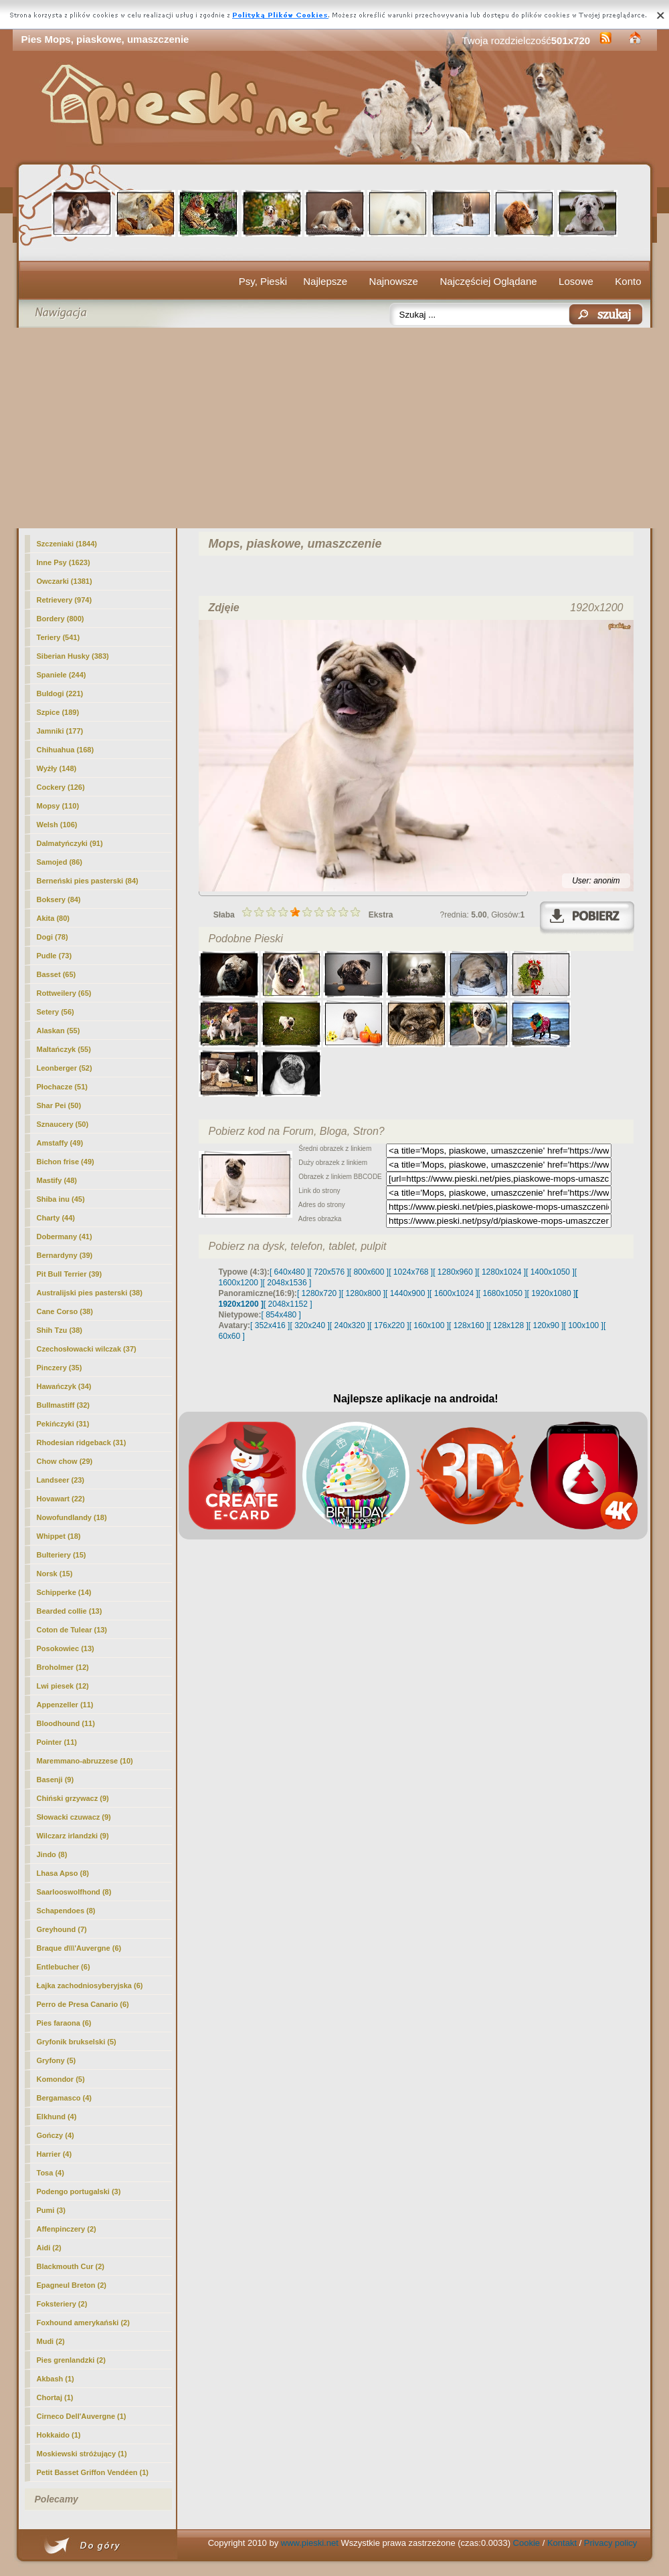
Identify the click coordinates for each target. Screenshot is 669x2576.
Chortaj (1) (55, 2397)
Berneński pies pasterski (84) (87, 881)
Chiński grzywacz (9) (73, 1798)
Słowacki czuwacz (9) (74, 1817)
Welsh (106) (57, 825)
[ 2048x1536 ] (287, 1282)
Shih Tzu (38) (59, 1330)
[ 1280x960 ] (455, 1272)
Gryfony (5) (56, 2060)
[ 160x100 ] (429, 1325)
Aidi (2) (49, 2248)
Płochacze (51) (62, 1087)
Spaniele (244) (61, 675)
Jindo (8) (52, 1854)
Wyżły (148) (57, 768)
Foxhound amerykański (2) (83, 2323)
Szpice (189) (58, 712)
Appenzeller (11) (65, 1705)
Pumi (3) (51, 2210)
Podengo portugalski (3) (79, 2191)
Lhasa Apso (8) (63, 1873)
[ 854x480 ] (281, 1314)
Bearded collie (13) (69, 1611)
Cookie (526, 2543)
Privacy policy (610, 2543)
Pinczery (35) (59, 1368)
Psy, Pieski (263, 281)
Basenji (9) (55, 1780)
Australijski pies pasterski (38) (89, 1293)
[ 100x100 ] (583, 1325)
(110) (58, 806)
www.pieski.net (310, 2543)
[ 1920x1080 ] (551, 1293)
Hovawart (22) (61, 1499)
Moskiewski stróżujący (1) (82, 2454)
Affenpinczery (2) (66, 2229)
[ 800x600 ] (369, 1272)
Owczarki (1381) (64, 581)
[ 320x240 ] (309, 1325)
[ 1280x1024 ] (501, 1272)
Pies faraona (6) (64, 2023)
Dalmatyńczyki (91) (70, 843)
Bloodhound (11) (66, 1723)
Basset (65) (56, 974)
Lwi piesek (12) (63, 1686)
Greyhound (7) (62, 1929)
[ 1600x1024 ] (453, 1293)
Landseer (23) (61, 1480)
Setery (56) (55, 1012)
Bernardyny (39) (65, 1255)
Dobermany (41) (64, 1236)
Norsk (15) (55, 1574)
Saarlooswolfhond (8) (74, 1892)
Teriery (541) (58, 637)
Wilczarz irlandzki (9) (73, 1836)
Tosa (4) (50, 2173)
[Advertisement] (335, 428)
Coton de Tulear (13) (72, 1630)
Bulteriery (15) (61, 1555)
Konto (628, 281)
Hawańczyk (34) (64, 1386)
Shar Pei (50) (59, 1105)
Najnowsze (393, 281)
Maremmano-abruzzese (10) (85, 1761)
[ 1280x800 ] (363, 1293)
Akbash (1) (55, 2379)
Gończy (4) (55, 2135)
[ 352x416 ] (270, 1325)
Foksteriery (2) (62, 2304)
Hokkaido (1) (59, 2435)
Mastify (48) (57, 1180)
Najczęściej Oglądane (488, 281)
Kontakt (562, 2543)
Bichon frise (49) (65, 1162)
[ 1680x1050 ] (502, 1293)
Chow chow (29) (65, 1461)
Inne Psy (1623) (63, 562)
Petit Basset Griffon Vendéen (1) (93, 2472)
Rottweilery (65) (64, 993)
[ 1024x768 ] (411, 1272)
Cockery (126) (61, 787)
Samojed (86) (59, 862)
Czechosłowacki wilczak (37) (86, 1349)
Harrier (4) (54, 2154)
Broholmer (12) (63, 1667)
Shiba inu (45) (61, 1199)
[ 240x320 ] (349, 1325)
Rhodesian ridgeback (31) (81, 1442)
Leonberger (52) (64, 1068)
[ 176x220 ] (389, 1325)
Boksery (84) (59, 899)
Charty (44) (56, 1218)
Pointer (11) (57, 1742)
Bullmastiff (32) (63, 1405)
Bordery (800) (60, 619)
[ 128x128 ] (508, 1325)
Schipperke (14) (64, 1592)
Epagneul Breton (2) (72, 2285)
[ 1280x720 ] (319, 1293)
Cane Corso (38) (65, 1311)
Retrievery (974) (64, 600)
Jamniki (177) (60, 731)
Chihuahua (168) (65, 750)
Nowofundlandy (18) (72, 1517)
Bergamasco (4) (64, 2098)
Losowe (576, 281)
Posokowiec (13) (65, 1648)
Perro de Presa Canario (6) (83, 2004)
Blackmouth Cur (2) (70, 2266)
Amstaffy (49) (60, 1143)
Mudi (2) (51, 2341)
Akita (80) (53, 918)
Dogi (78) (52, 937)
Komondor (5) (61, 2079)
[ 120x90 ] (546, 1325)
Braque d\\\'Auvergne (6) (79, 1948)
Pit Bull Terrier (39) (69, 1274)
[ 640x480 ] (289, 1272)
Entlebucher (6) (63, 1967)
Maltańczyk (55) (64, 1049)
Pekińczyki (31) (63, 1424)
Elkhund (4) (57, 2117)
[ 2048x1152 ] (288, 1304)
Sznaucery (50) (63, 1124)
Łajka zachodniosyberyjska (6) (90, 1985)
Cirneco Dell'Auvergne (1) (81, 2416)
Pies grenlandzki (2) (71, 2360)
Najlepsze (325, 281)
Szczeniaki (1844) (67, 544)
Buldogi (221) (60, 693)
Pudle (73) (54, 956)
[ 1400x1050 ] (550, 1272)
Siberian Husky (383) (73, 656)
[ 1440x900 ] (407, 1293)
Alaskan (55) (58, 1031)
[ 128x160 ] (468, 1325)
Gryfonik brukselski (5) (76, 2042)
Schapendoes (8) (66, 1911)
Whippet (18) (59, 1536)
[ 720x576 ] (329, 1272)
